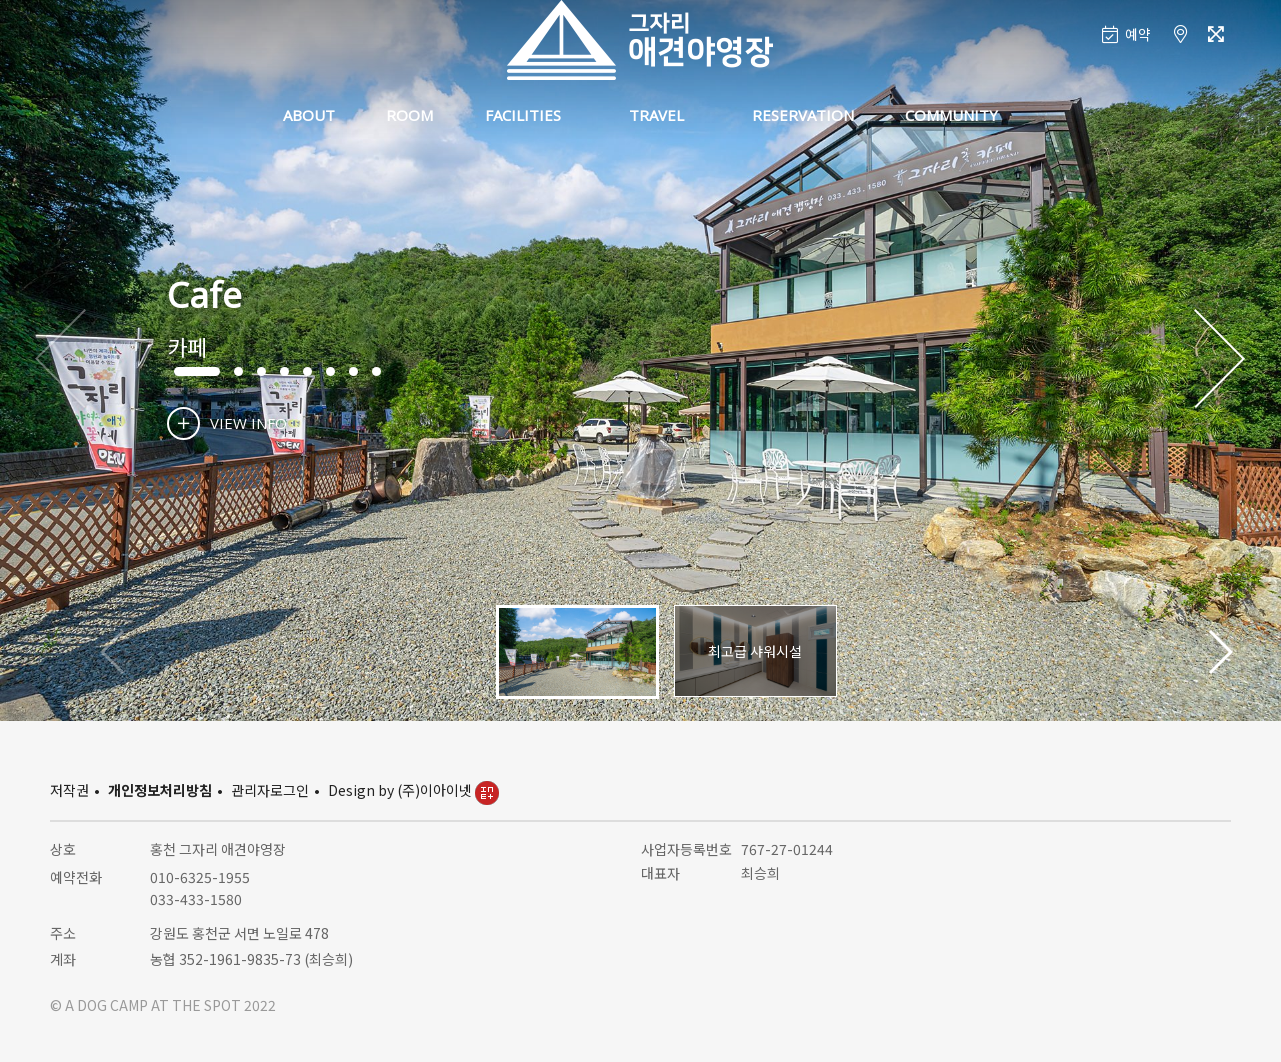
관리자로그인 (270, 790)
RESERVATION (803, 115)
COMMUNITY (951, 115)
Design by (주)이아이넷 (413, 790)
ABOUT (309, 115)
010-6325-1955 (200, 877)
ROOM (409, 115)
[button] (1219, 360)
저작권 (69, 790)
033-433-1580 (196, 899)
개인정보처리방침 (160, 790)
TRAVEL (656, 115)
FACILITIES (523, 115)
